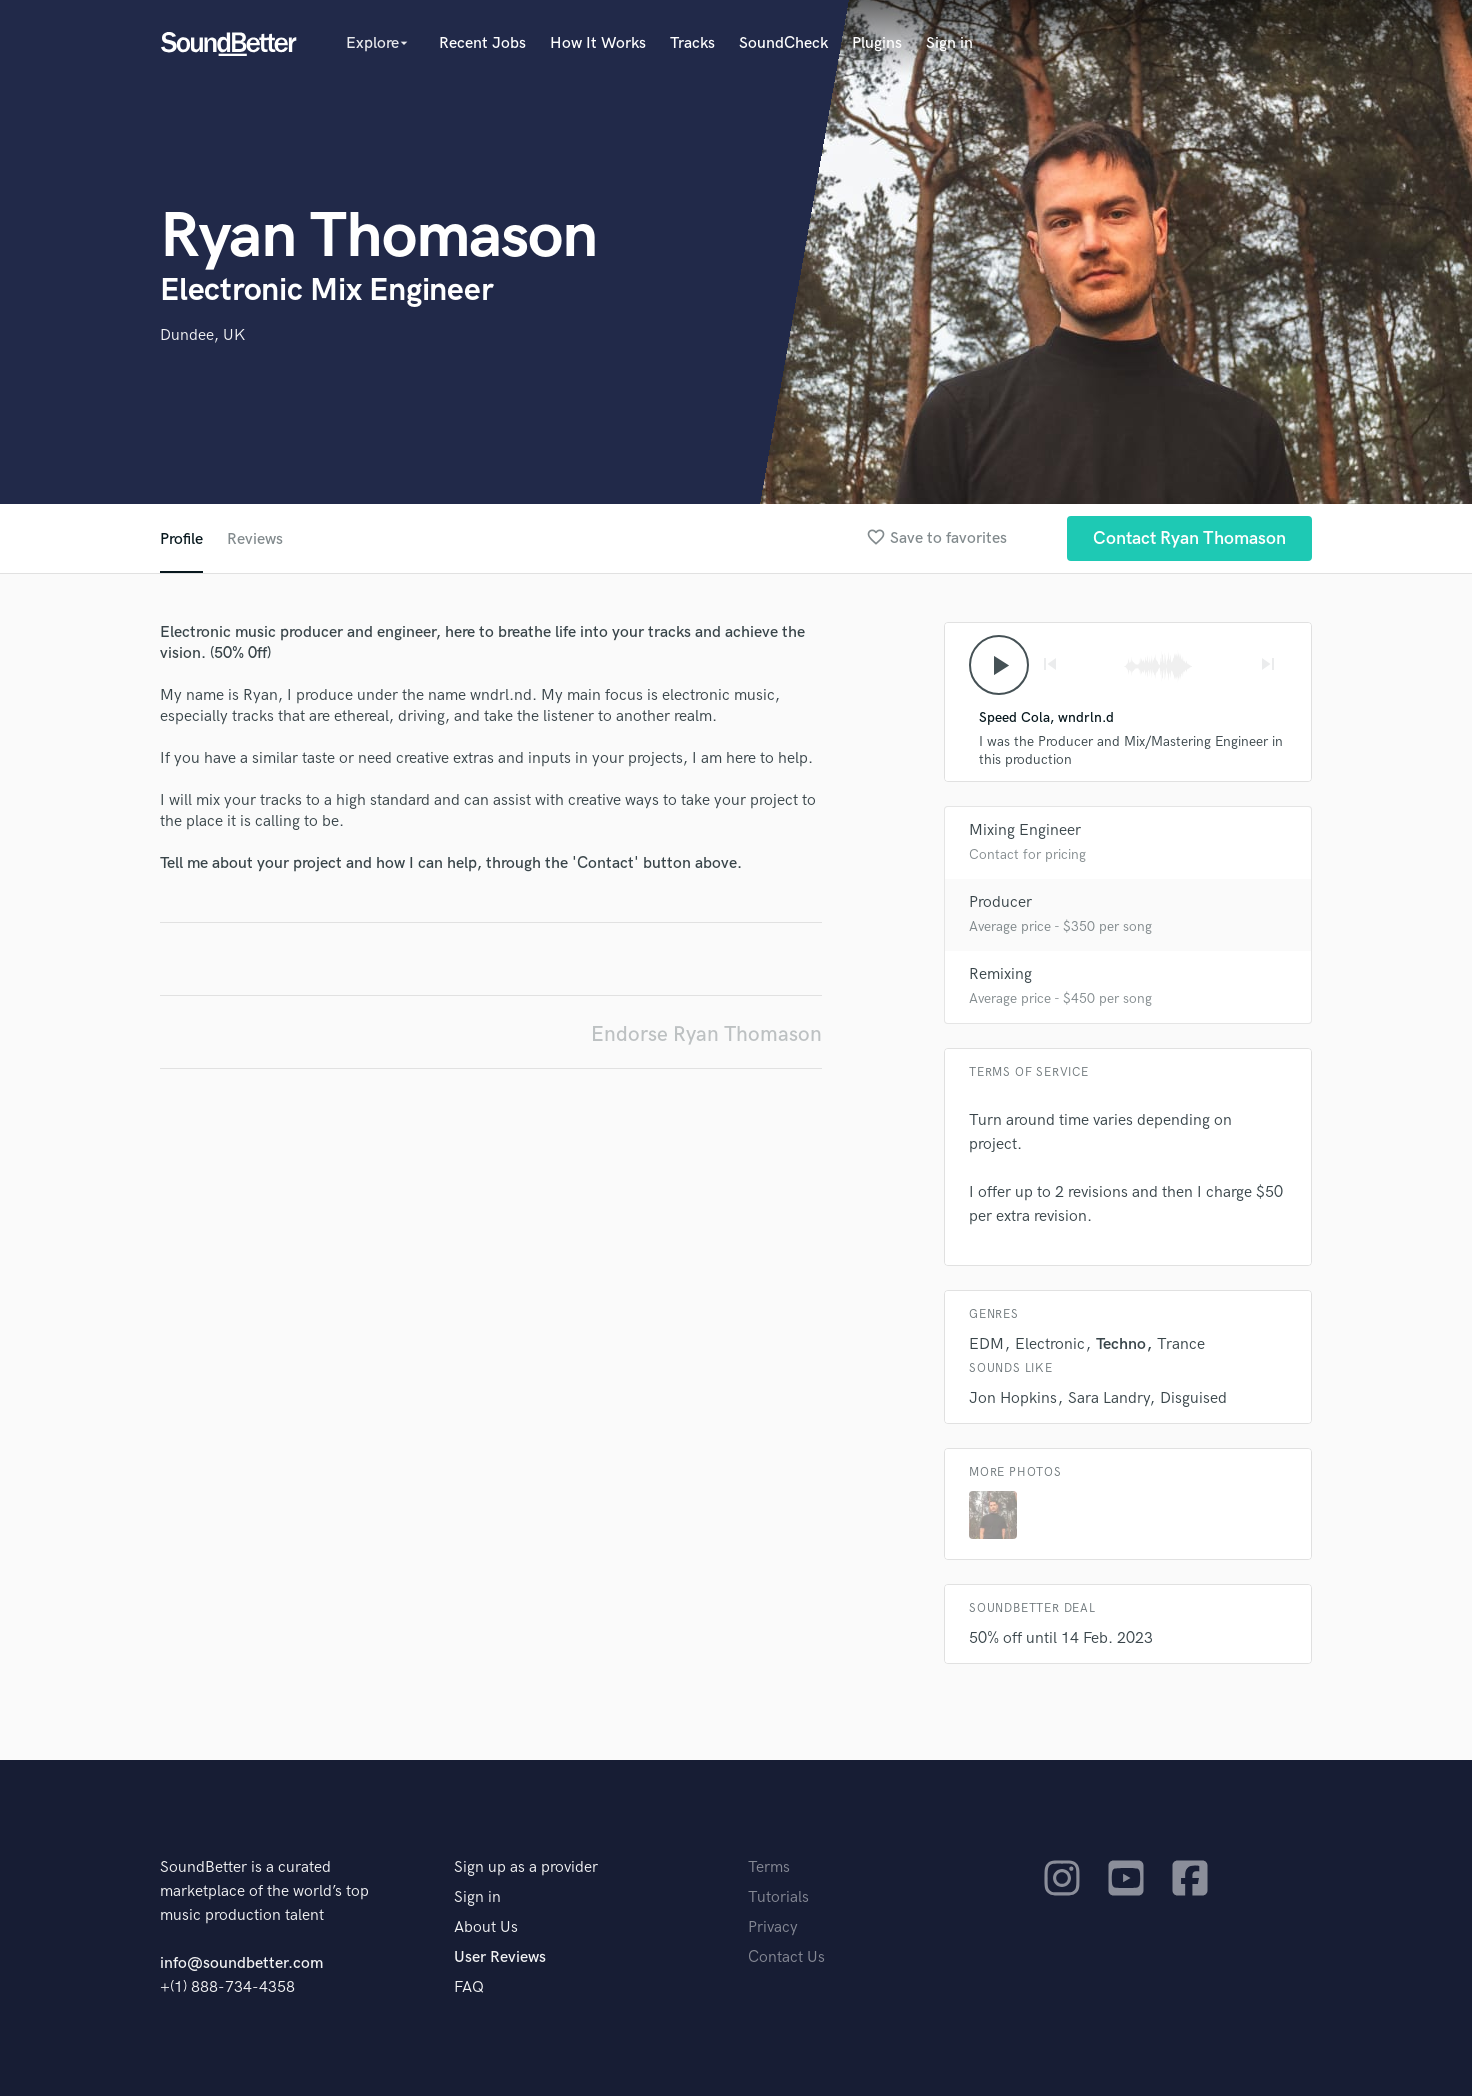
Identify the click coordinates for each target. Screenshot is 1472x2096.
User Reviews (500, 1957)
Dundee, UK (202, 335)
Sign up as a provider (526, 1867)
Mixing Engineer (1025, 830)
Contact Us (786, 1957)
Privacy (773, 1927)
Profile (181, 539)
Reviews (255, 539)
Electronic (1050, 1344)
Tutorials (778, 1897)
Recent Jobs (482, 43)
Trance (1181, 1344)
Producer (1000, 902)
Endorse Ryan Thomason (706, 1034)
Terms (769, 1867)
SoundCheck (783, 43)
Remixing (1000, 974)
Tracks (692, 43)
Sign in (949, 43)
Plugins (877, 43)
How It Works (598, 43)
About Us (486, 1927)
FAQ (469, 1987)
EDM (986, 1344)
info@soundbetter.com (241, 1963)
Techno (1121, 1344)
